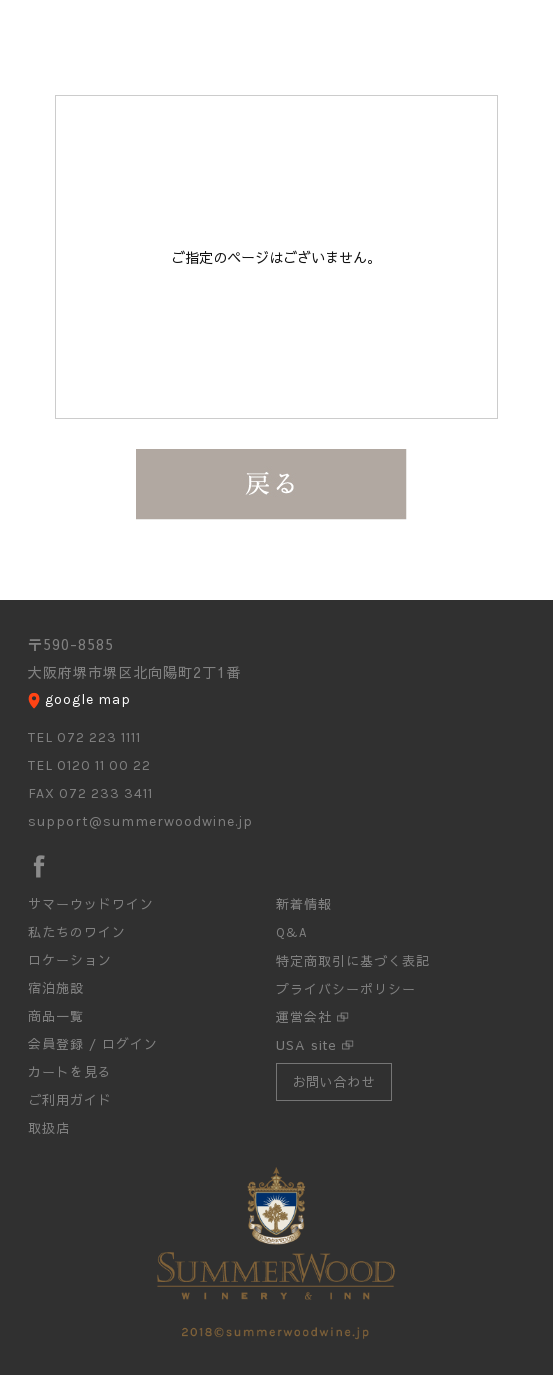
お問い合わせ (334, 1082)
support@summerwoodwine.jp (140, 821)
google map (88, 699)
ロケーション (70, 960)
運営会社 (304, 1017)
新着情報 (304, 904)
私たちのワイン (77, 932)
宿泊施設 (56, 988)
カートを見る (70, 1072)
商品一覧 (56, 1016)
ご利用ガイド (70, 1100)
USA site (306, 1045)
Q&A (291, 932)
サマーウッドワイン (91, 904)
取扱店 (49, 1128)
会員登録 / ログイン (93, 1044)
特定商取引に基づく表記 (353, 961)
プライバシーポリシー (346, 989)
